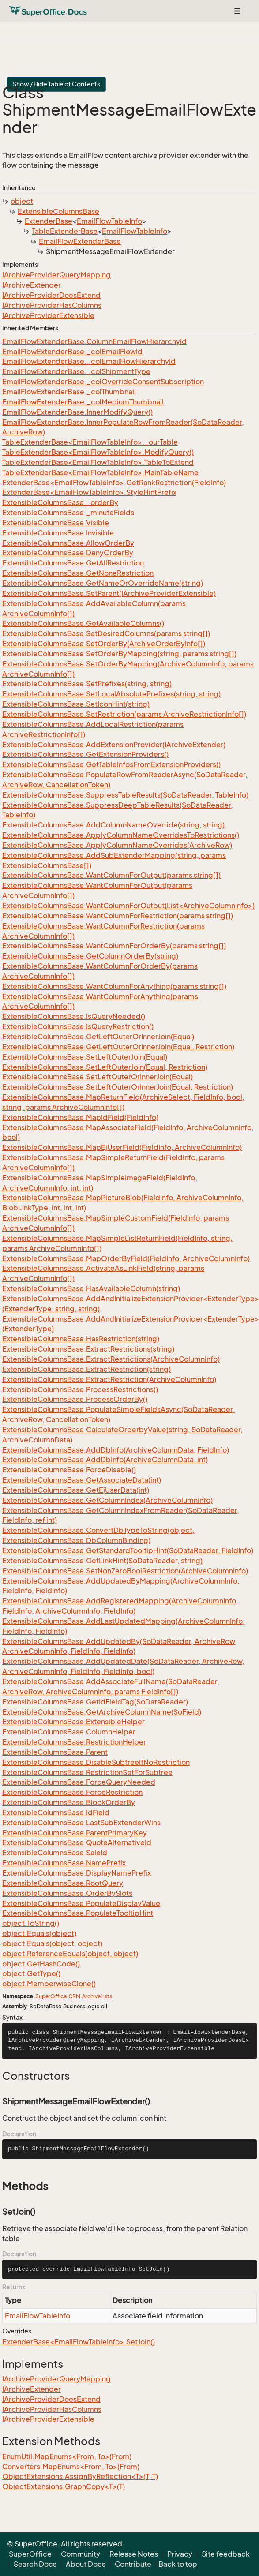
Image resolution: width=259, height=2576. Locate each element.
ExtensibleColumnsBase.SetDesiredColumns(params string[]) (106, 633)
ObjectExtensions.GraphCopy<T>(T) (63, 2486)
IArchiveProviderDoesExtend (51, 295)
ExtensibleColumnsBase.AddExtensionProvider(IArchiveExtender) (113, 744)
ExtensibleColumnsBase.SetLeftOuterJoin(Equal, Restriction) (104, 1067)
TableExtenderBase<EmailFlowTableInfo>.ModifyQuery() (98, 452)
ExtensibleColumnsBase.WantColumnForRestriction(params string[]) (117, 915)
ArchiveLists (97, 1996)
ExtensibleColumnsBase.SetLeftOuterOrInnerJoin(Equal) (97, 1076)
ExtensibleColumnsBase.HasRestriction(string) (80, 1338)
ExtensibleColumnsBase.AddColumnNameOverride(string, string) (113, 824)
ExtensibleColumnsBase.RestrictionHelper (74, 1741)
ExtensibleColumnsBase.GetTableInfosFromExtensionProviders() (111, 764)
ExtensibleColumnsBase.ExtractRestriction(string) (86, 1369)
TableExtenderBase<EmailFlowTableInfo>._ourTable (90, 442)
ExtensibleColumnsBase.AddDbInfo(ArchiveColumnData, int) (105, 1459)
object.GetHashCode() (41, 1963)
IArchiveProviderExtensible (48, 315)
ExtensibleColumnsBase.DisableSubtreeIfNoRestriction (96, 1762)
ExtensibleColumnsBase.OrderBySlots (67, 1893)
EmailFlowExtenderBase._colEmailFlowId (72, 351)
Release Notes (133, 2554)
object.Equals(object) (39, 1933)
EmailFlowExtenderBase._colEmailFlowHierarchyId (89, 361)
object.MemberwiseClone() (49, 1983)
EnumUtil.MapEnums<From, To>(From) (66, 2456)
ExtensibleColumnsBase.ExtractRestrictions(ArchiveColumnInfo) (111, 1359)
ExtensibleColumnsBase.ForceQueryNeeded (78, 1782)
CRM (74, 1996)
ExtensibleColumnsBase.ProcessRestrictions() (80, 1389)
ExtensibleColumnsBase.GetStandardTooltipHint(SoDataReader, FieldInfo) (127, 1550)
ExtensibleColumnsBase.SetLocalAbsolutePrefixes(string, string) (111, 693)
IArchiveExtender (31, 285)
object (22, 201)
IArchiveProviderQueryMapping (56, 274)
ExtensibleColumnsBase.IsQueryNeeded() (73, 1016)
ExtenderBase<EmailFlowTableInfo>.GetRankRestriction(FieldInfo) (114, 482)
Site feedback (226, 2554)
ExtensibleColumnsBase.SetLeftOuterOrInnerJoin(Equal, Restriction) (117, 1086)
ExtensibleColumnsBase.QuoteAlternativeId (76, 1842)
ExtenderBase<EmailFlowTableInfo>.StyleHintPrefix (89, 492)
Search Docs (35, 2564)
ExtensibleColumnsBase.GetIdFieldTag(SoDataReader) (95, 1701)
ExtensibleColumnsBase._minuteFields (68, 512)
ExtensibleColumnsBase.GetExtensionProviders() (85, 754)
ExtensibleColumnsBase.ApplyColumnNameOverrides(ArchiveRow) (117, 845)
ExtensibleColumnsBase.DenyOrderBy (67, 552)
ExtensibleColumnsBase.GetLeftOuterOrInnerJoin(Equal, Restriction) (118, 1046)
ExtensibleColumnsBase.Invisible (58, 532)
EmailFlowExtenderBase (80, 241)
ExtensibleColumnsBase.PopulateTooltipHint (77, 1913)
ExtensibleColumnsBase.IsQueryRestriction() (78, 1026)
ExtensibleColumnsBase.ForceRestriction (72, 1792)
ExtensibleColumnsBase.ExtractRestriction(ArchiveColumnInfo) (109, 1379)
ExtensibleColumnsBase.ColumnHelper (68, 1731)
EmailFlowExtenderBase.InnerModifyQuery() (77, 412)
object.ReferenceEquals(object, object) (70, 1953)
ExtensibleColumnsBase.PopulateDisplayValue (81, 1903)
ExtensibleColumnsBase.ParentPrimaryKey (74, 1832)
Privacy (179, 2554)
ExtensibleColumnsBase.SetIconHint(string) (76, 704)
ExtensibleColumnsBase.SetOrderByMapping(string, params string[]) (119, 653)
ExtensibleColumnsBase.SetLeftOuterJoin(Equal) (84, 1056)
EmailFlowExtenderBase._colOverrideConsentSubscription (103, 381)
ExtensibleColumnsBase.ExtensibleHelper (73, 1721)
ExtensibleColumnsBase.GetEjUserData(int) (75, 1490)
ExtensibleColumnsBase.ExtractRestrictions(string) (88, 1348)
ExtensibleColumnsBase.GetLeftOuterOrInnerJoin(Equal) (98, 1036)
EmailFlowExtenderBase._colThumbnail (69, 391)
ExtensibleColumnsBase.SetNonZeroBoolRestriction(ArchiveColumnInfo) (125, 1570)
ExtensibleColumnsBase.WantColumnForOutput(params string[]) (111, 875)
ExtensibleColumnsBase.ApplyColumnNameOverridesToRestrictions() (120, 835)
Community (80, 2554)
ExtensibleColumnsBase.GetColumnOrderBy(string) (90, 955)
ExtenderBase (48, 221)
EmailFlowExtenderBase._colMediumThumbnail (83, 401)
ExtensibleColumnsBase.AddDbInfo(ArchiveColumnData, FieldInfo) (115, 1449)
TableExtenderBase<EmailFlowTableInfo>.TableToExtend (98, 462)
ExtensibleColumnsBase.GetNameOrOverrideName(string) (102, 583)
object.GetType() (31, 1973)
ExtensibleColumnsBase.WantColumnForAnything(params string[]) (114, 986)
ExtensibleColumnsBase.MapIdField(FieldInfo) (80, 1117)
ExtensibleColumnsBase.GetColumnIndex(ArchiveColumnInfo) (107, 1500)
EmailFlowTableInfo (109, 221)
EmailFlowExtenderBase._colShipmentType (76, 371)
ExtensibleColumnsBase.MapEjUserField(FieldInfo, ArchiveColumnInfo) (122, 1147)
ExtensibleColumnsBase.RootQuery (62, 1883)
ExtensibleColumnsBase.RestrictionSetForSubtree (87, 1772)
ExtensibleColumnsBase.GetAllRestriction (73, 562)
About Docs (85, 2564)
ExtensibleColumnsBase (58, 211)
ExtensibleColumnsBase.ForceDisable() (69, 1469)
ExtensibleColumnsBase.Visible (55, 522)
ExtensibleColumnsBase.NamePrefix (64, 1862)
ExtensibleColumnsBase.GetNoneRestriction (78, 573)
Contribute (133, 2564)
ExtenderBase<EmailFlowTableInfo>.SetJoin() (78, 2341)
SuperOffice (51, 1996)
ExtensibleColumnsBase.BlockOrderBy (68, 1802)
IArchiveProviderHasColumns (51, 305)
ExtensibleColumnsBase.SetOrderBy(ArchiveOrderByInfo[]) (103, 643)
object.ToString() (30, 1923)
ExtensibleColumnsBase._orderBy (60, 502)
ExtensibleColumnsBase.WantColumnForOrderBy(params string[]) (114, 945)
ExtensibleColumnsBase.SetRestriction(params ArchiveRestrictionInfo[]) (124, 714)
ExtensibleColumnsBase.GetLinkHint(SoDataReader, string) (102, 1560)
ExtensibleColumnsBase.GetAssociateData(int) (81, 1479)
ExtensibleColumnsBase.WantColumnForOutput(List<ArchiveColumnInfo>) (128, 905)
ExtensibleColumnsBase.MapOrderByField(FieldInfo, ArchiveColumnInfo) (126, 1258)
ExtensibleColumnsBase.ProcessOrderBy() (74, 1399)
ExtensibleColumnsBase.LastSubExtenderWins (81, 1822)
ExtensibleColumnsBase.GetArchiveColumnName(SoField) (101, 1711)
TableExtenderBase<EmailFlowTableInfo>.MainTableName (100, 472)
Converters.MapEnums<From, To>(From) (70, 2466)
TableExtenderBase (65, 231)
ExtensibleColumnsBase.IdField (55, 1812)
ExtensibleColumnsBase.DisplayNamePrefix (76, 1872)
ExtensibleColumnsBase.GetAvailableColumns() (83, 623)
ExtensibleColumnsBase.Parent (55, 1752)
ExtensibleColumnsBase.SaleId (54, 1852)
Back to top (177, 2564)
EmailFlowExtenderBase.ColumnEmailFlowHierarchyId (94, 341)
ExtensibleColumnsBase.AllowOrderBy (68, 543)
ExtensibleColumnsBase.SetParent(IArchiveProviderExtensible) (109, 593)
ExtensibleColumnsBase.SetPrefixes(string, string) (87, 683)
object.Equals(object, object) (52, 1943)
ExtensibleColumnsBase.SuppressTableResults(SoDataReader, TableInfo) (125, 794)
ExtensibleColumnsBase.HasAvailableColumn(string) (91, 1288)
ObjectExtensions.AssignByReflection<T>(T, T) (80, 2476)
